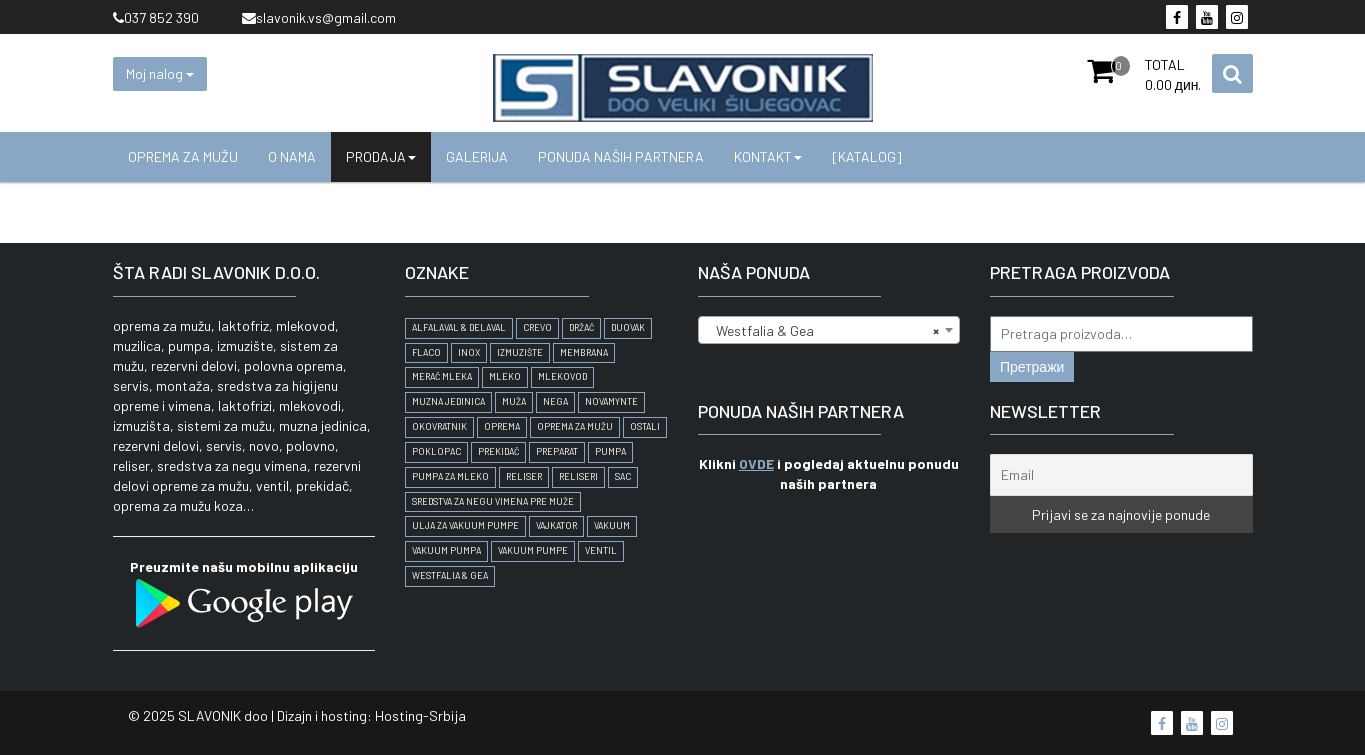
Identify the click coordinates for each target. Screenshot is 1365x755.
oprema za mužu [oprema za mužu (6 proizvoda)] (575, 426)
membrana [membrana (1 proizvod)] (584, 352)
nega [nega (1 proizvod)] (555, 401)
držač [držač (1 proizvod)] (581, 327)
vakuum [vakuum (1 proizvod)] (612, 525)
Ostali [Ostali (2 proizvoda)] (645, 426)
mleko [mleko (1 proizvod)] (505, 376)
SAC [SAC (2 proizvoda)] (623, 476)
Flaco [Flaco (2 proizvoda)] (426, 352)
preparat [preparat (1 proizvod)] (557, 451)
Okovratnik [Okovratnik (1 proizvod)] (439, 426)
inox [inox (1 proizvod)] (469, 352)
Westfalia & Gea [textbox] (823, 331)
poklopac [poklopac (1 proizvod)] (436, 451)
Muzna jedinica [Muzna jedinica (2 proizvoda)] (448, 401)
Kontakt (768, 156)
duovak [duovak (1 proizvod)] (628, 327)
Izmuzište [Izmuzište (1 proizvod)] (520, 352)
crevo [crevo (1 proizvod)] (537, 327)
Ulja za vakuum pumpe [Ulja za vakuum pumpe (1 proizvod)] (465, 525)
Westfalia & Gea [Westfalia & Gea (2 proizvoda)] (450, 575)
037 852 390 (156, 17)
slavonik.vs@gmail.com (319, 17)
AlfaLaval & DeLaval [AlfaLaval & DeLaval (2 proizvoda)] (459, 327)
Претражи (1032, 366)
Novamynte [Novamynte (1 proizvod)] (611, 401)
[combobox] (829, 330)
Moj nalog (160, 73)
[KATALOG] (867, 156)
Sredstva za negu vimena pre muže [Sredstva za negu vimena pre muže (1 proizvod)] (493, 501)
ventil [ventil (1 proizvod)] (601, 550)
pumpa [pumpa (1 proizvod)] (610, 451)
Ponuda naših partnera (621, 156)
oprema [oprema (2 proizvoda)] (502, 426)
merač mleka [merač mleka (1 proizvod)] (442, 376)
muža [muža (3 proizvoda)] (514, 401)
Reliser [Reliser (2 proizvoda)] (524, 476)
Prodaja (381, 156)
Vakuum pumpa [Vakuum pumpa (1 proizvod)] (446, 550)
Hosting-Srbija (420, 715)
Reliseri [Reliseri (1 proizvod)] (578, 476)
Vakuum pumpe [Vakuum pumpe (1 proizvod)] (533, 550)
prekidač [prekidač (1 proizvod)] (498, 451)
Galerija (477, 156)
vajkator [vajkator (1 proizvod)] (556, 525)
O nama (292, 156)
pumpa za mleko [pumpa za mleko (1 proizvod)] (450, 476)
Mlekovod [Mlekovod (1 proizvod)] (562, 376)
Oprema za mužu (183, 156)
